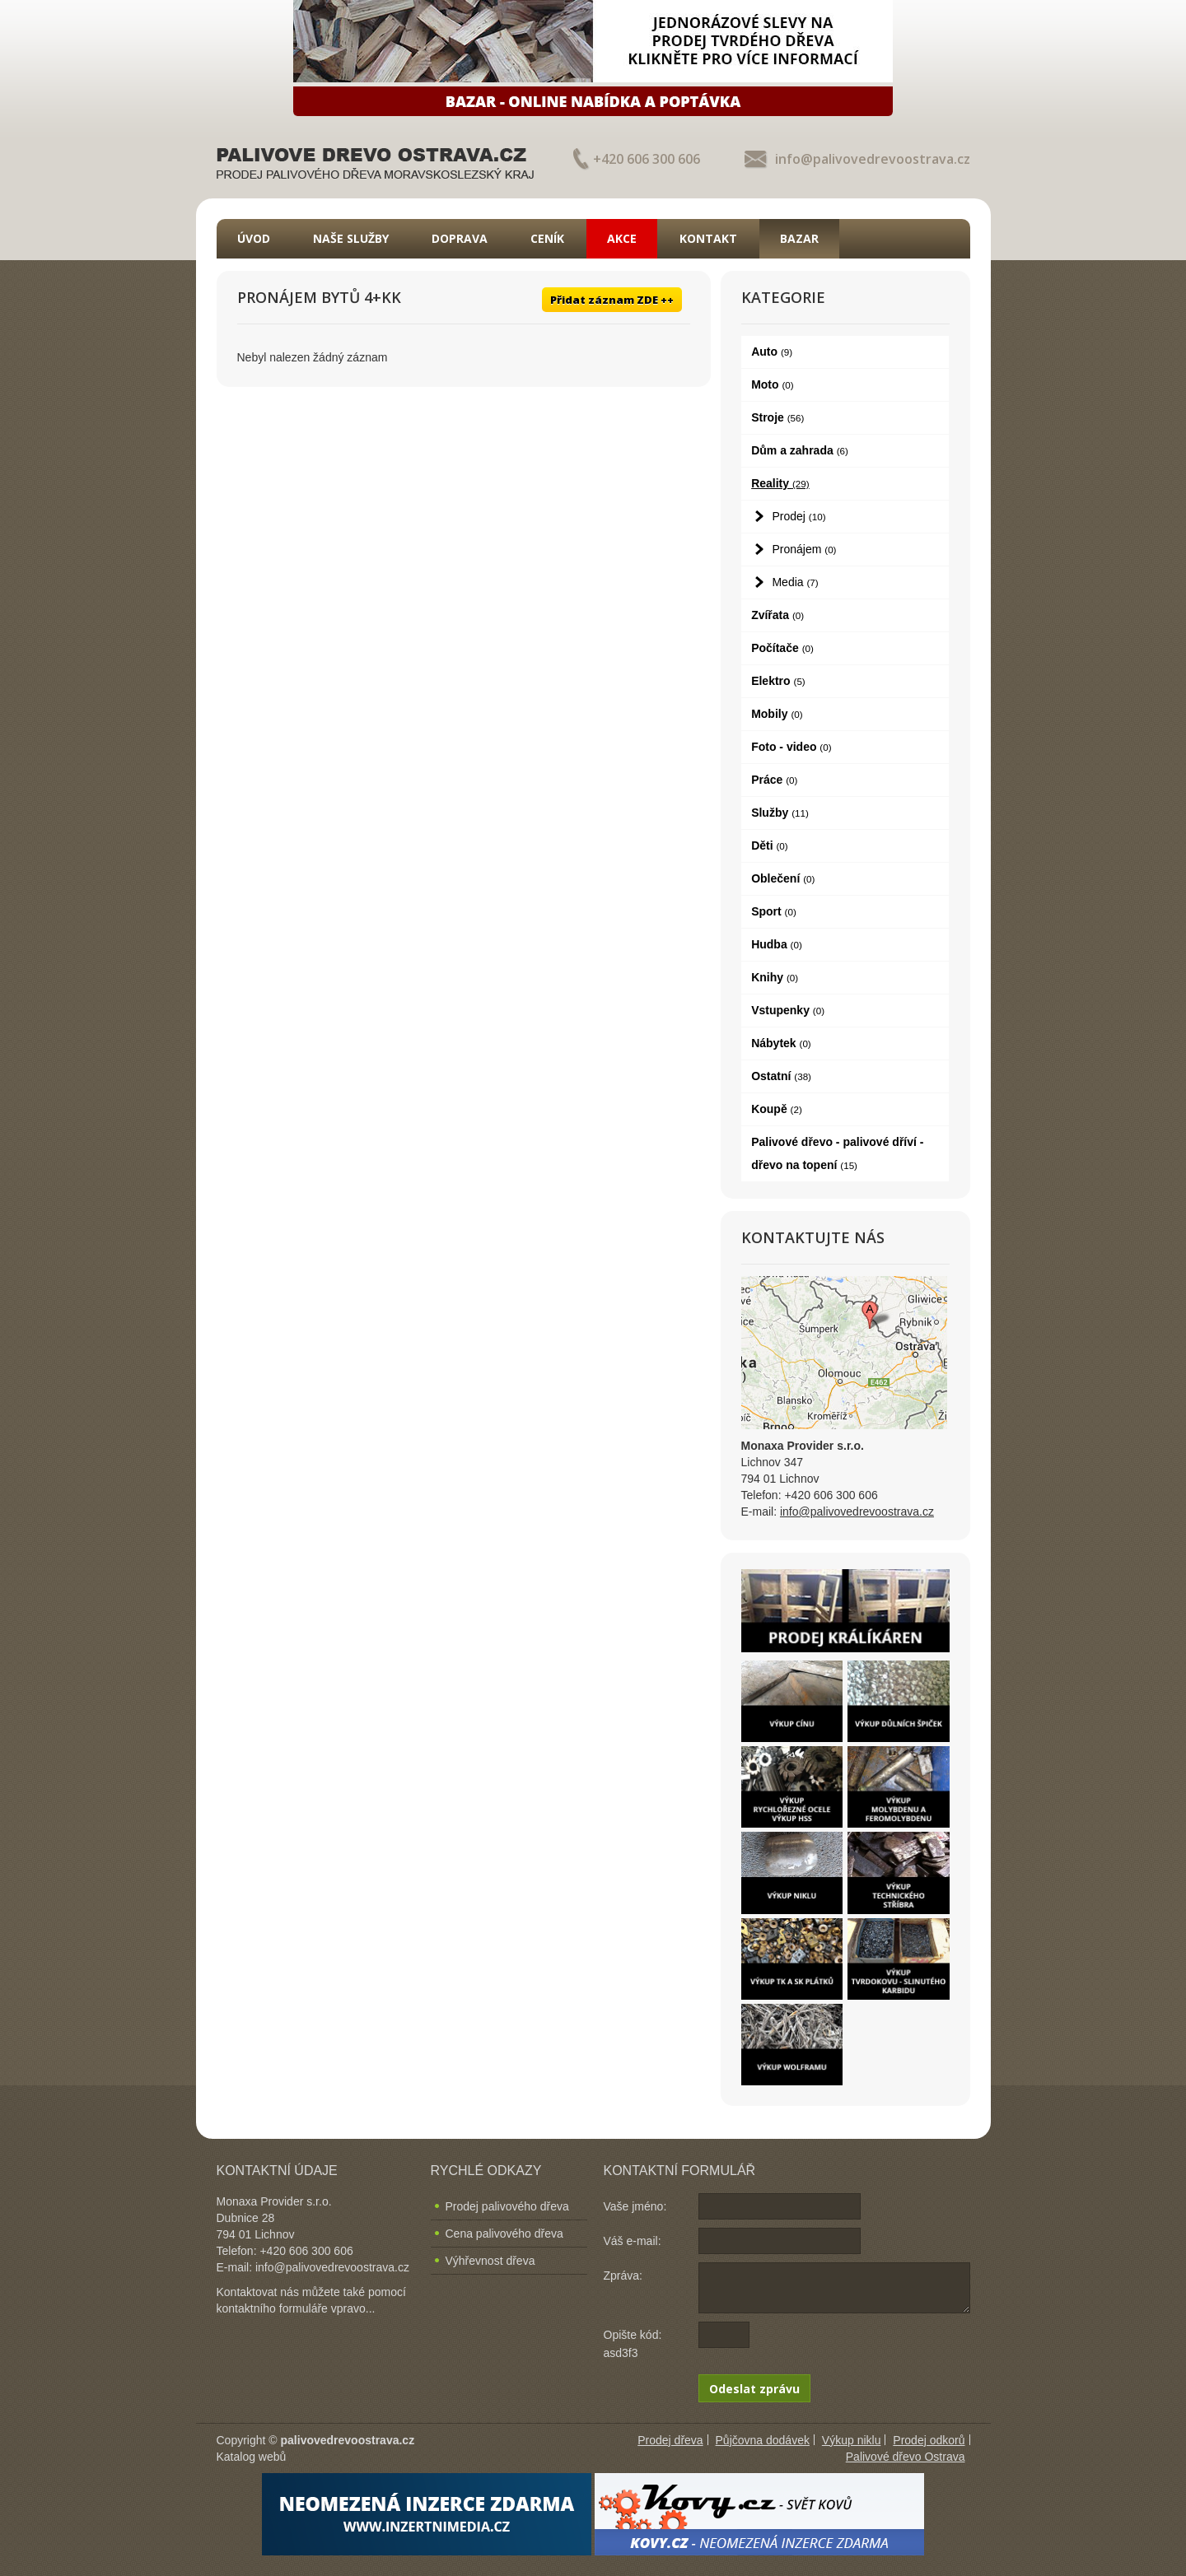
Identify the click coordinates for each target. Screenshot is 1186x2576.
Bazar (799, 238)
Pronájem (804, 549)
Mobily (776, 713)
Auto (771, 351)
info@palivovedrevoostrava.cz (872, 159)
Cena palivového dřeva (504, 2233)
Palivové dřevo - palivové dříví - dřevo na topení (837, 1153)
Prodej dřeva (670, 2440)
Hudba (776, 944)
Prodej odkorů (928, 2440)
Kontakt (708, 238)
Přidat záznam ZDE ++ (612, 299)
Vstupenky (787, 1010)
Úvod (253, 238)
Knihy (774, 977)
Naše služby (351, 238)
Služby (780, 812)
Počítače (782, 647)
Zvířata (777, 615)
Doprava (460, 238)
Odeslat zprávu (754, 2389)
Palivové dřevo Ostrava (905, 2456)
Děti (769, 845)
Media (795, 582)
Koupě (776, 1109)
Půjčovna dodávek (763, 2440)
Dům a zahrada (799, 450)
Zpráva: (623, 2275)
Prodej (798, 516)
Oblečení (783, 878)
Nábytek (781, 1043)
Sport (773, 911)
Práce (774, 779)
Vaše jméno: (635, 2206)
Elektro (778, 680)
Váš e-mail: (632, 2241)
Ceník (547, 238)
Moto (772, 384)
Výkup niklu (851, 2440)
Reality (780, 483)
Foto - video (791, 746)
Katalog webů (252, 2456)
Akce (622, 238)
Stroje (777, 417)
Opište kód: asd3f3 (633, 2343)
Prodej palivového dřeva (507, 2206)
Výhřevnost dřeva (490, 2260)
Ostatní (781, 1076)
